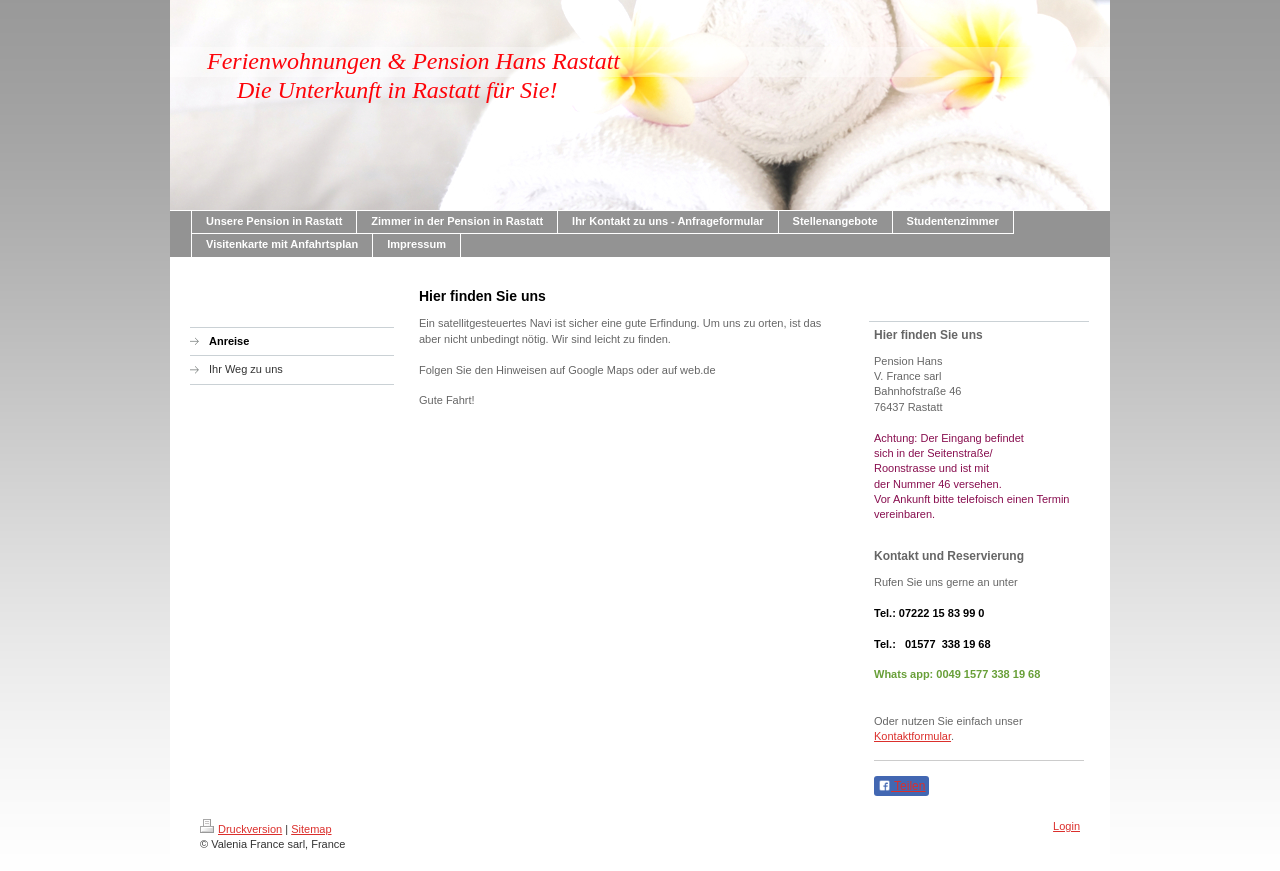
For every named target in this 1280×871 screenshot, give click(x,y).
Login (1066, 826)
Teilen (901, 786)
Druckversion (241, 829)
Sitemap (311, 829)
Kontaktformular (912, 736)
